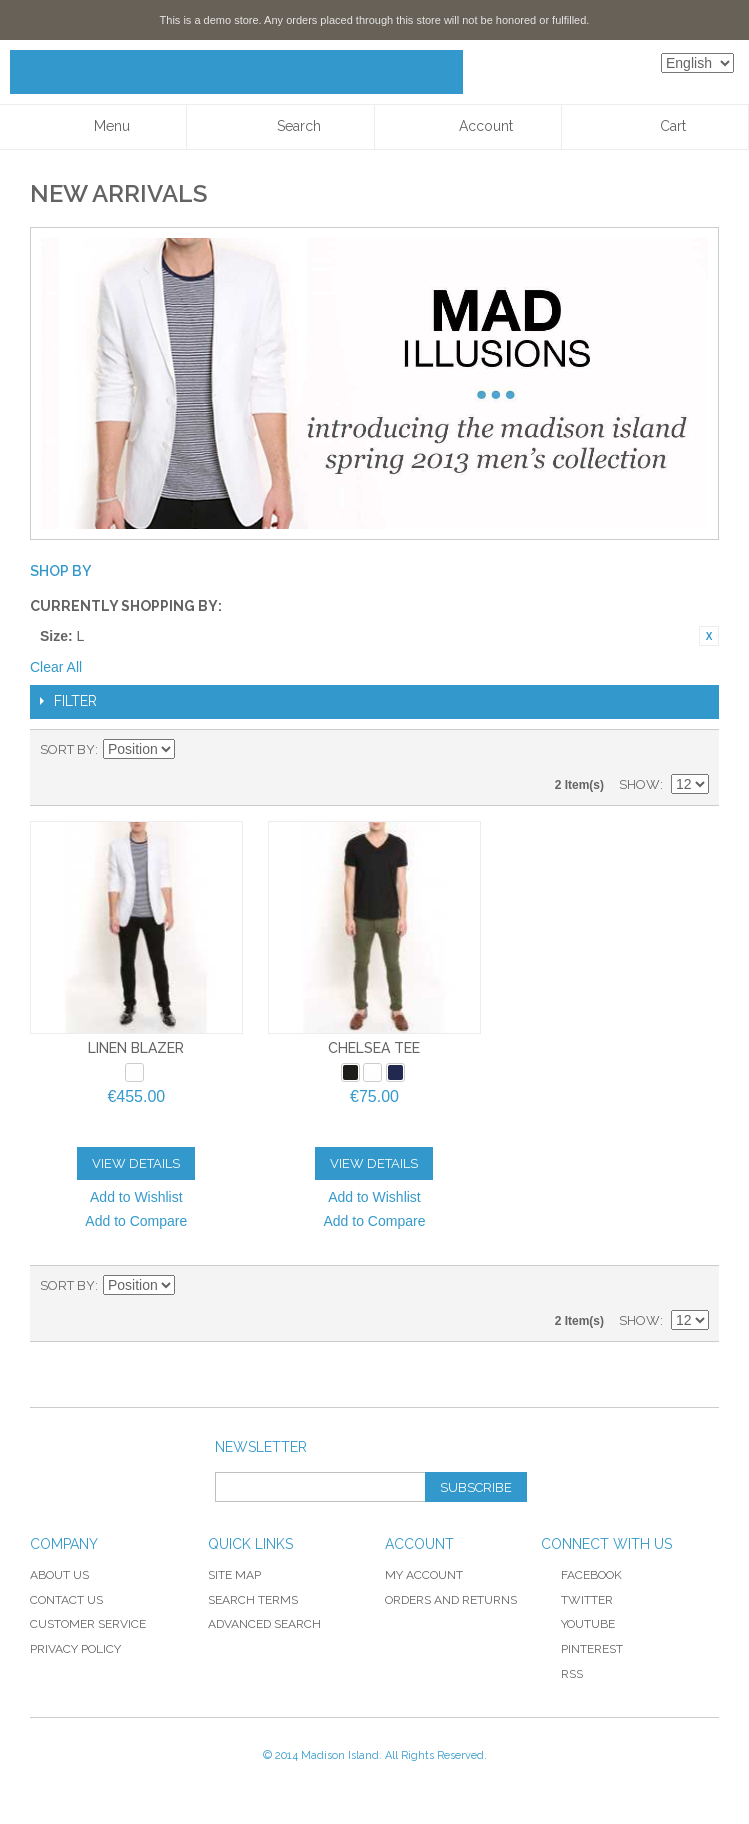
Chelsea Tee (374, 1048)
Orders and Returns (451, 1600)
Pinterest (582, 1649)
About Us (59, 1575)
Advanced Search (264, 1624)
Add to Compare (136, 1221)
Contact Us (66, 1600)
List (694, 750)
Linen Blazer (136, 1048)
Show (639, 784)
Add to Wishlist (136, 1197)
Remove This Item (709, 636)
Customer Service (88, 1624)
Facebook (581, 1575)
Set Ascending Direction (193, 750)
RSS (562, 1674)
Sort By (67, 749)
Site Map (234, 1575)
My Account (424, 1575)
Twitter (577, 1600)
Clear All (56, 667)
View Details (136, 1163)
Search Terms (253, 1600)
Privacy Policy (75, 1649)
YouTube (578, 1624)
